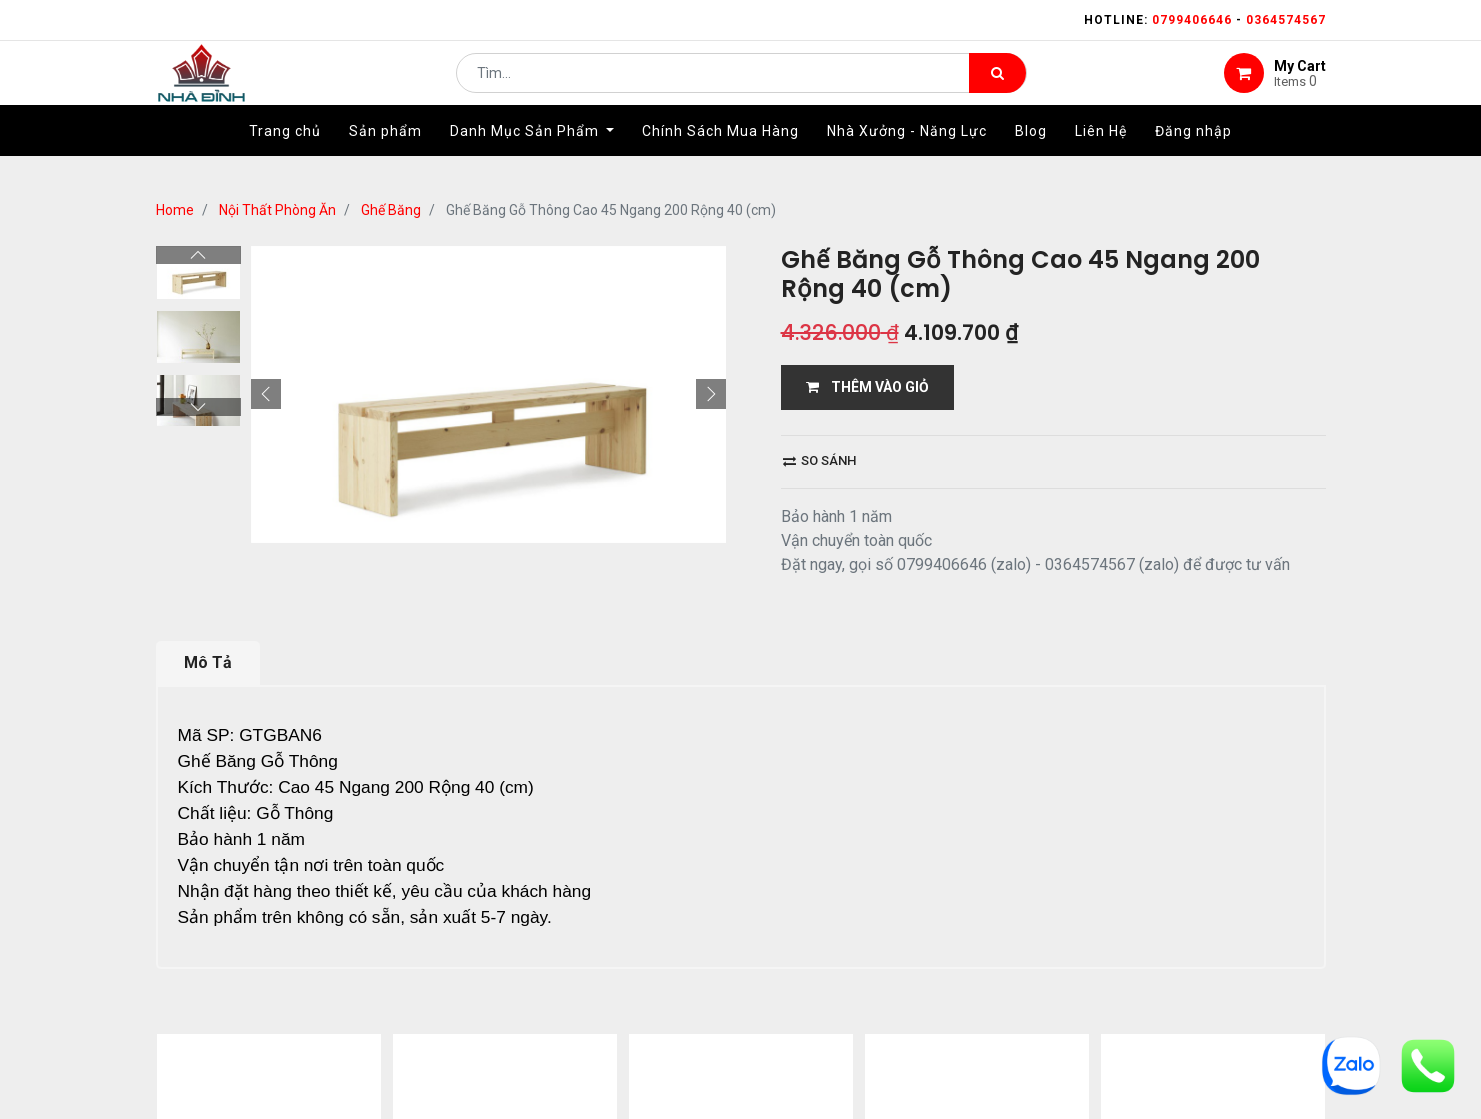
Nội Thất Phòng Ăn (277, 210)
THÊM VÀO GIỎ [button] (867, 387)
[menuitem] (285, 157)
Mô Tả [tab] (208, 662)
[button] (266, 394)
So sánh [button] (819, 460)
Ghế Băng (391, 210)
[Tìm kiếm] (997, 86)
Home (175, 210)
